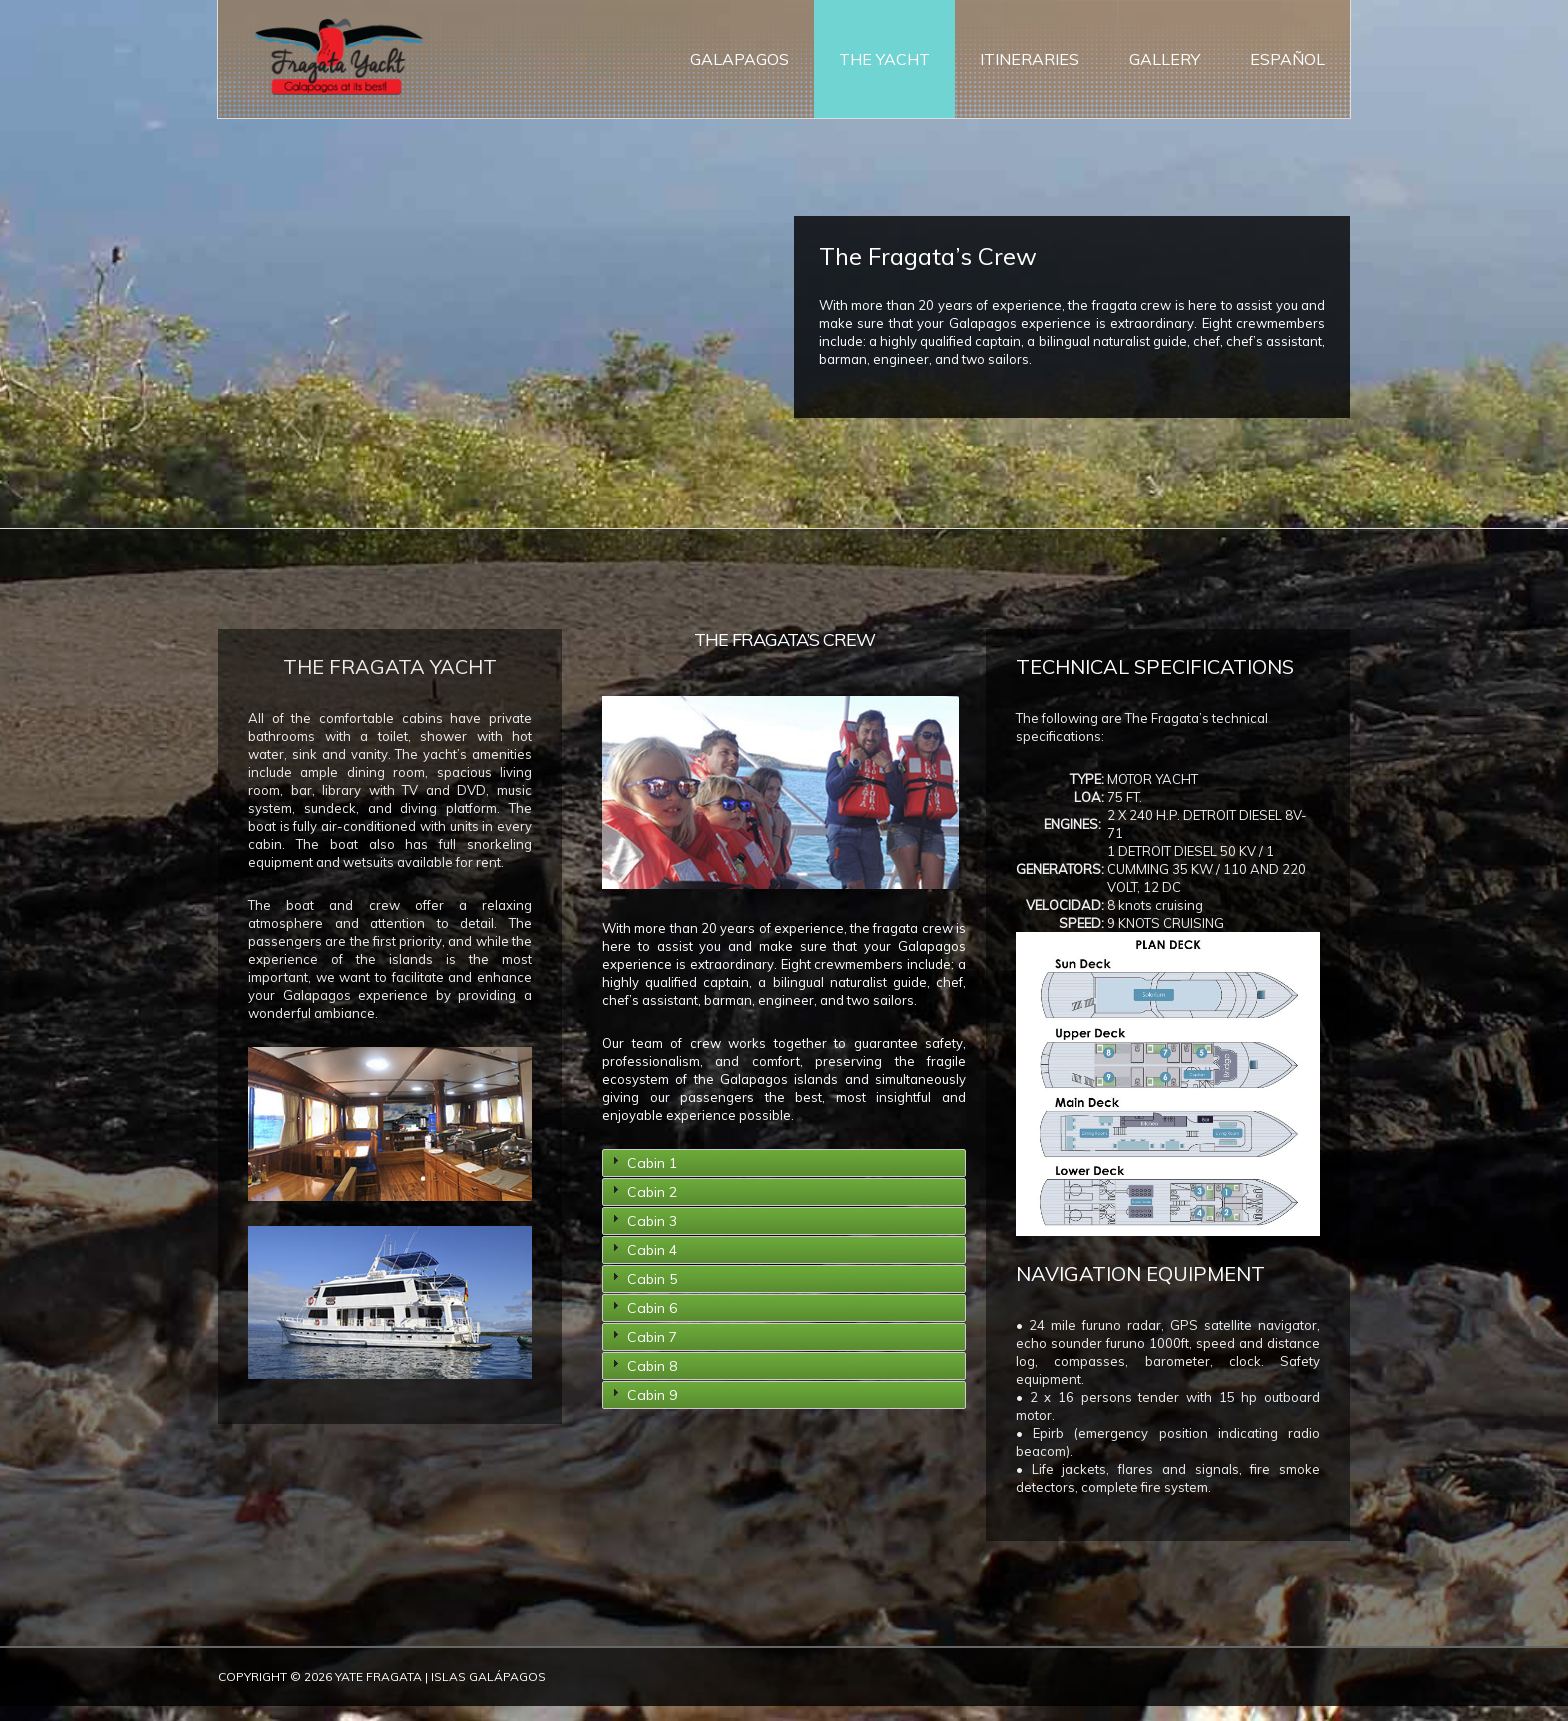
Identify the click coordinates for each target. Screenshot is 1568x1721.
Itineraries (1029, 60)
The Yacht (884, 60)
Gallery (1164, 60)
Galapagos (739, 60)
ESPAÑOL (1287, 60)
